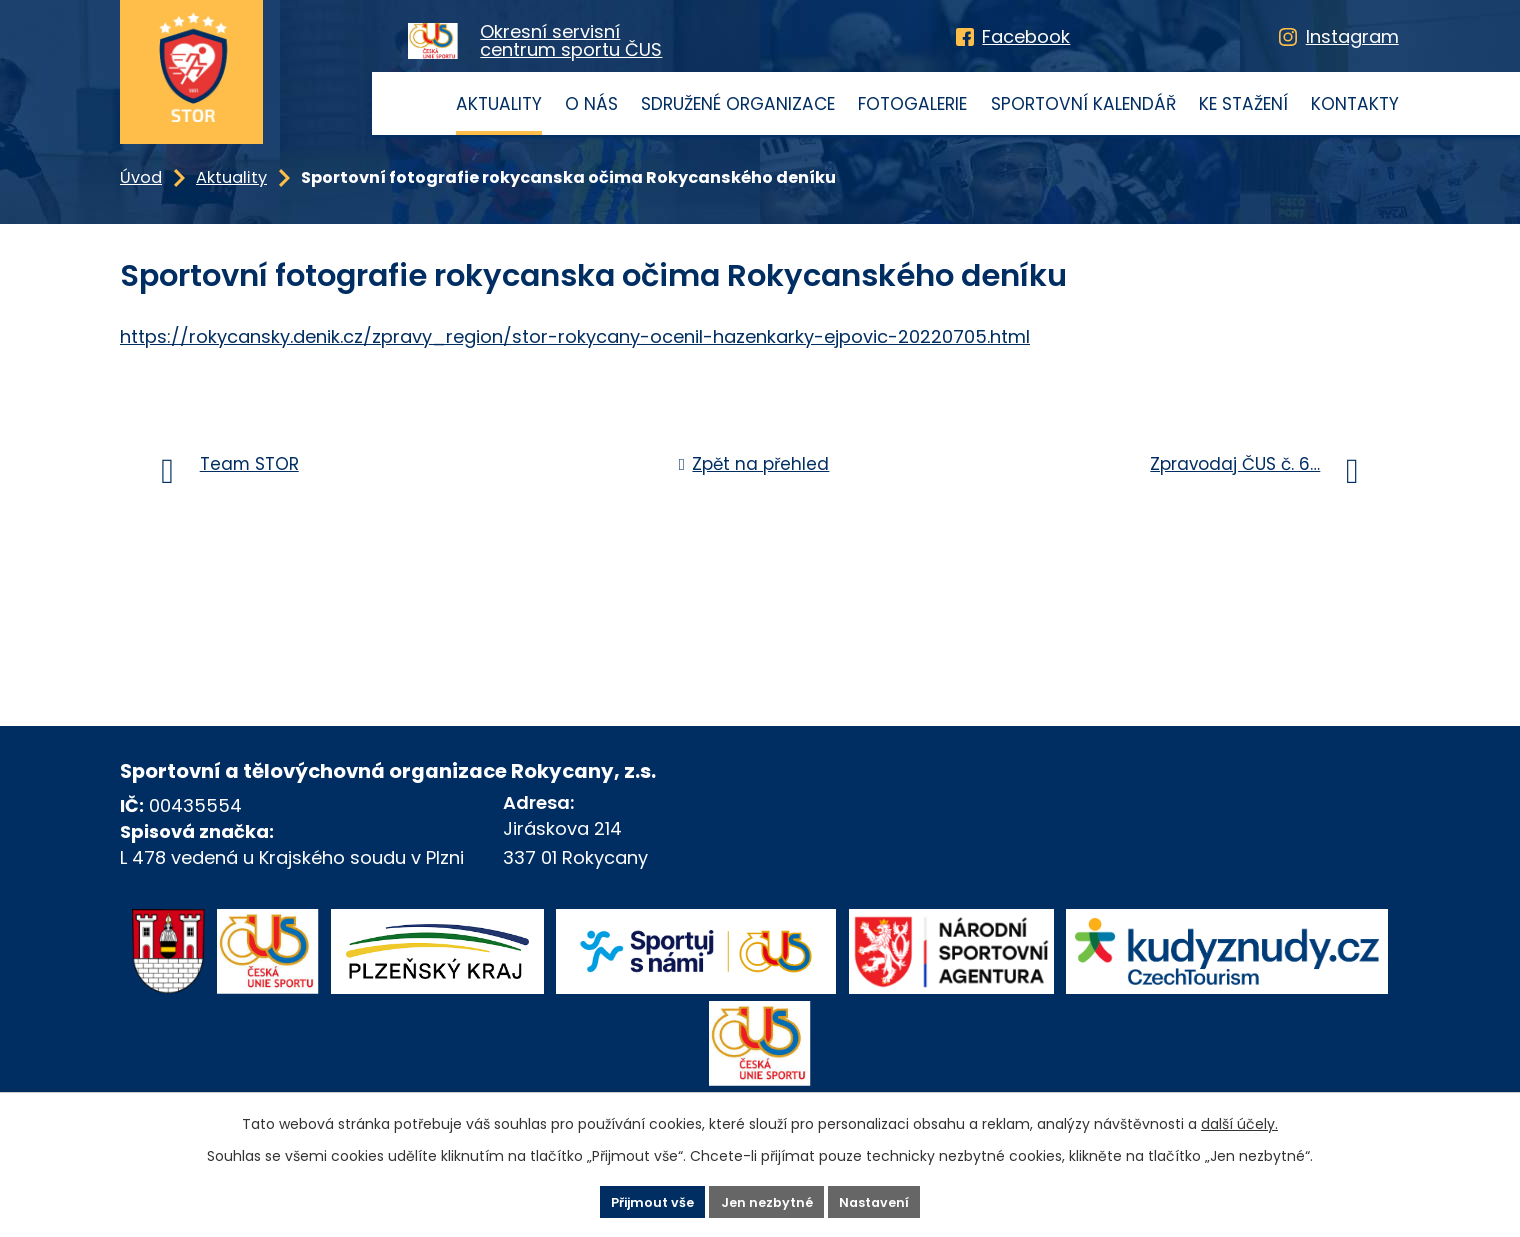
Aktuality (499, 104)
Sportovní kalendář (1083, 104)
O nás (591, 104)
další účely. (1239, 1120)
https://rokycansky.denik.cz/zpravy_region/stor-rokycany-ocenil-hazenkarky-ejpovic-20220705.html (575, 336)
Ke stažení (1243, 104)
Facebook (1026, 36)
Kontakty (1355, 104)
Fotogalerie (912, 104)
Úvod (420, 103)
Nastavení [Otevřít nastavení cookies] (900, 1200)
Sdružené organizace (738, 104)
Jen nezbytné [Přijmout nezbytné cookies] (768, 1200)
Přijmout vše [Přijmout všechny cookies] (627, 1200)
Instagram (1352, 36)
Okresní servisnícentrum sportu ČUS (571, 41)
